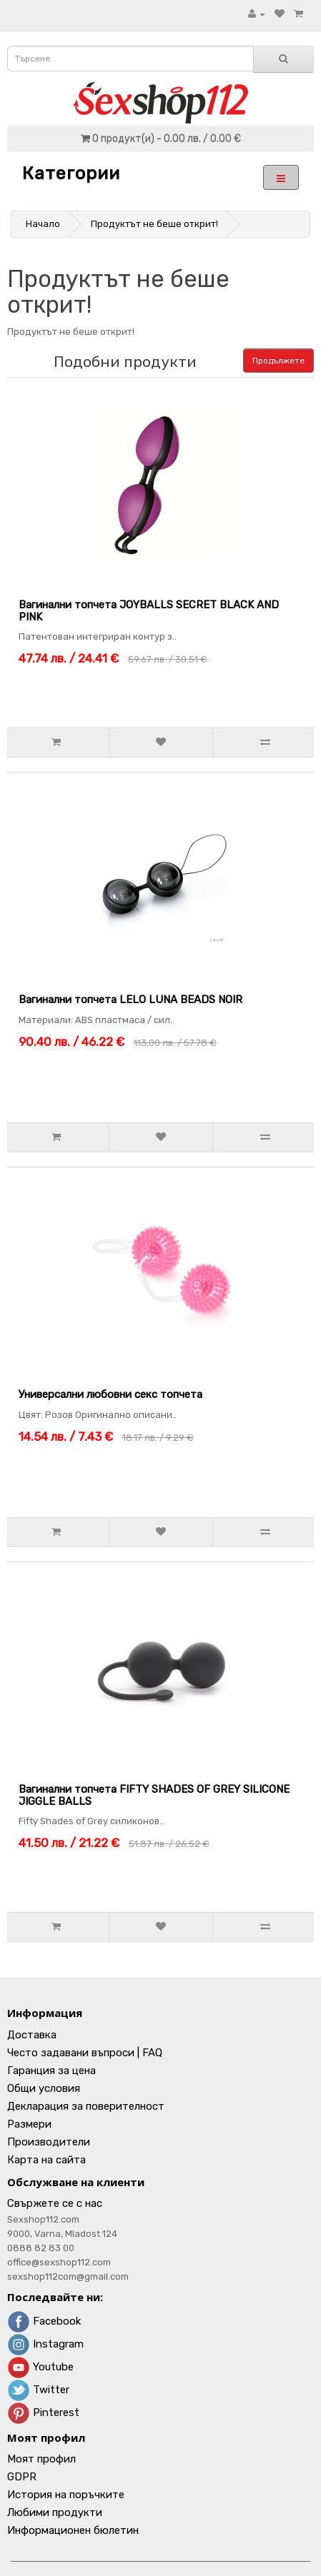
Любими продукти (54, 2512)
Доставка (31, 2034)
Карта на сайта (46, 2159)
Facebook (44, 2321)
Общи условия (43, 2088)
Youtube (40, 2366)
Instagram (45, 2344)
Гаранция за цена (51, 2070)
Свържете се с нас (54, 2203)
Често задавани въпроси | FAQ (84, 2052)
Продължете (278, 361)
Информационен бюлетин (73, 2530)
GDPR (21, 2476)
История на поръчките (65, 2494)
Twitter (38, 2389)
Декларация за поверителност (85, 2106)
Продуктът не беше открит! (154, 223)
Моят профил (41, 2458)
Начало (43, 223)
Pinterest (43, 2412)
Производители (48, 2141)
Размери (29, 2124)
